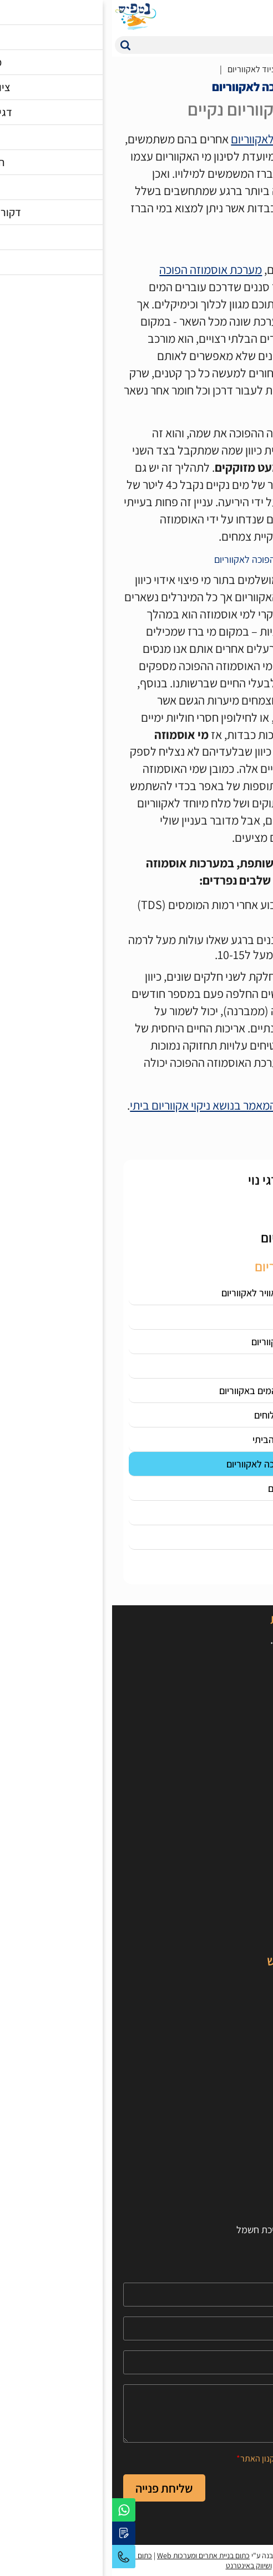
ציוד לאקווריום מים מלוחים (191, 1415)
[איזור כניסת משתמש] (214, 16)
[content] (136, 2413)
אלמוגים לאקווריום (228, 2011)
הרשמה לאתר (236, 2167)
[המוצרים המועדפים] (192, 16)
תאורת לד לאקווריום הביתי (190, 1439)
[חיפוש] (147, 45)
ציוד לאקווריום (235, 1871)
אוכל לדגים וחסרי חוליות (217, 1856)
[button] (13, 45)
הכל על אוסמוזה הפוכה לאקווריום (177, 1463)
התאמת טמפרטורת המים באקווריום (173, 1390)
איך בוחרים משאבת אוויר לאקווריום (174, 1292)
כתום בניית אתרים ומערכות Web (91, 2555)
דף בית (255, 69)
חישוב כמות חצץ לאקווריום (213, 2214)
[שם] (136, 2295)
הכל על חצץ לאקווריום (198, 1488)
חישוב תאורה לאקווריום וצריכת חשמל (193, 2229)
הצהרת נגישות (235, 2151)
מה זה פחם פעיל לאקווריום (189, 1341)
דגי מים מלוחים (233, 1996)
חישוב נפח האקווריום (223, 2198)
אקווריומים (242, 1840)
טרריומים (245, 1918)
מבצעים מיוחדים (231, 1934)
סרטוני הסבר (238, 2058)
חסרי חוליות (240, 2027)
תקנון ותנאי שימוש (228, 2182)
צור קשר (246, 2136)
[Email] (136, 2362)
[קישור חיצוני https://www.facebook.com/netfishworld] (251, 1789)
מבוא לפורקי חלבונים (200, 1512)
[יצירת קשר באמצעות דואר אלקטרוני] (11, 2533)
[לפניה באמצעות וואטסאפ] (11, 2510)
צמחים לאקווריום (231, 1887)
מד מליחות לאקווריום (200, 1366)
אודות (251, 2120)
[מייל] (136, 2362)
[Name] (136, 2295)
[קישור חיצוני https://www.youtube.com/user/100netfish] (226, 1789)
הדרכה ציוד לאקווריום (152, 69)
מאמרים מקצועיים (228, 2042)
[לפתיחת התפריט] (259, 16)
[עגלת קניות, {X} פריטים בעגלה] (237, 16)
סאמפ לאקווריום (209, 1317)
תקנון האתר (148, 2458)
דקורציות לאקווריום (226, 1902)
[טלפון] (136, 2328)
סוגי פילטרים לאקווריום (170, 139)
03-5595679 (11, 2556)
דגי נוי (251, 1980)
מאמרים (216, 69)
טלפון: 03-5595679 (213, 1725)
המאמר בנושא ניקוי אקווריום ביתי (91, 1105)
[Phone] (136, 2328)
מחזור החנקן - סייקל (202, 1537)
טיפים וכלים (240, 2074)
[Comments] (136, 2413)
